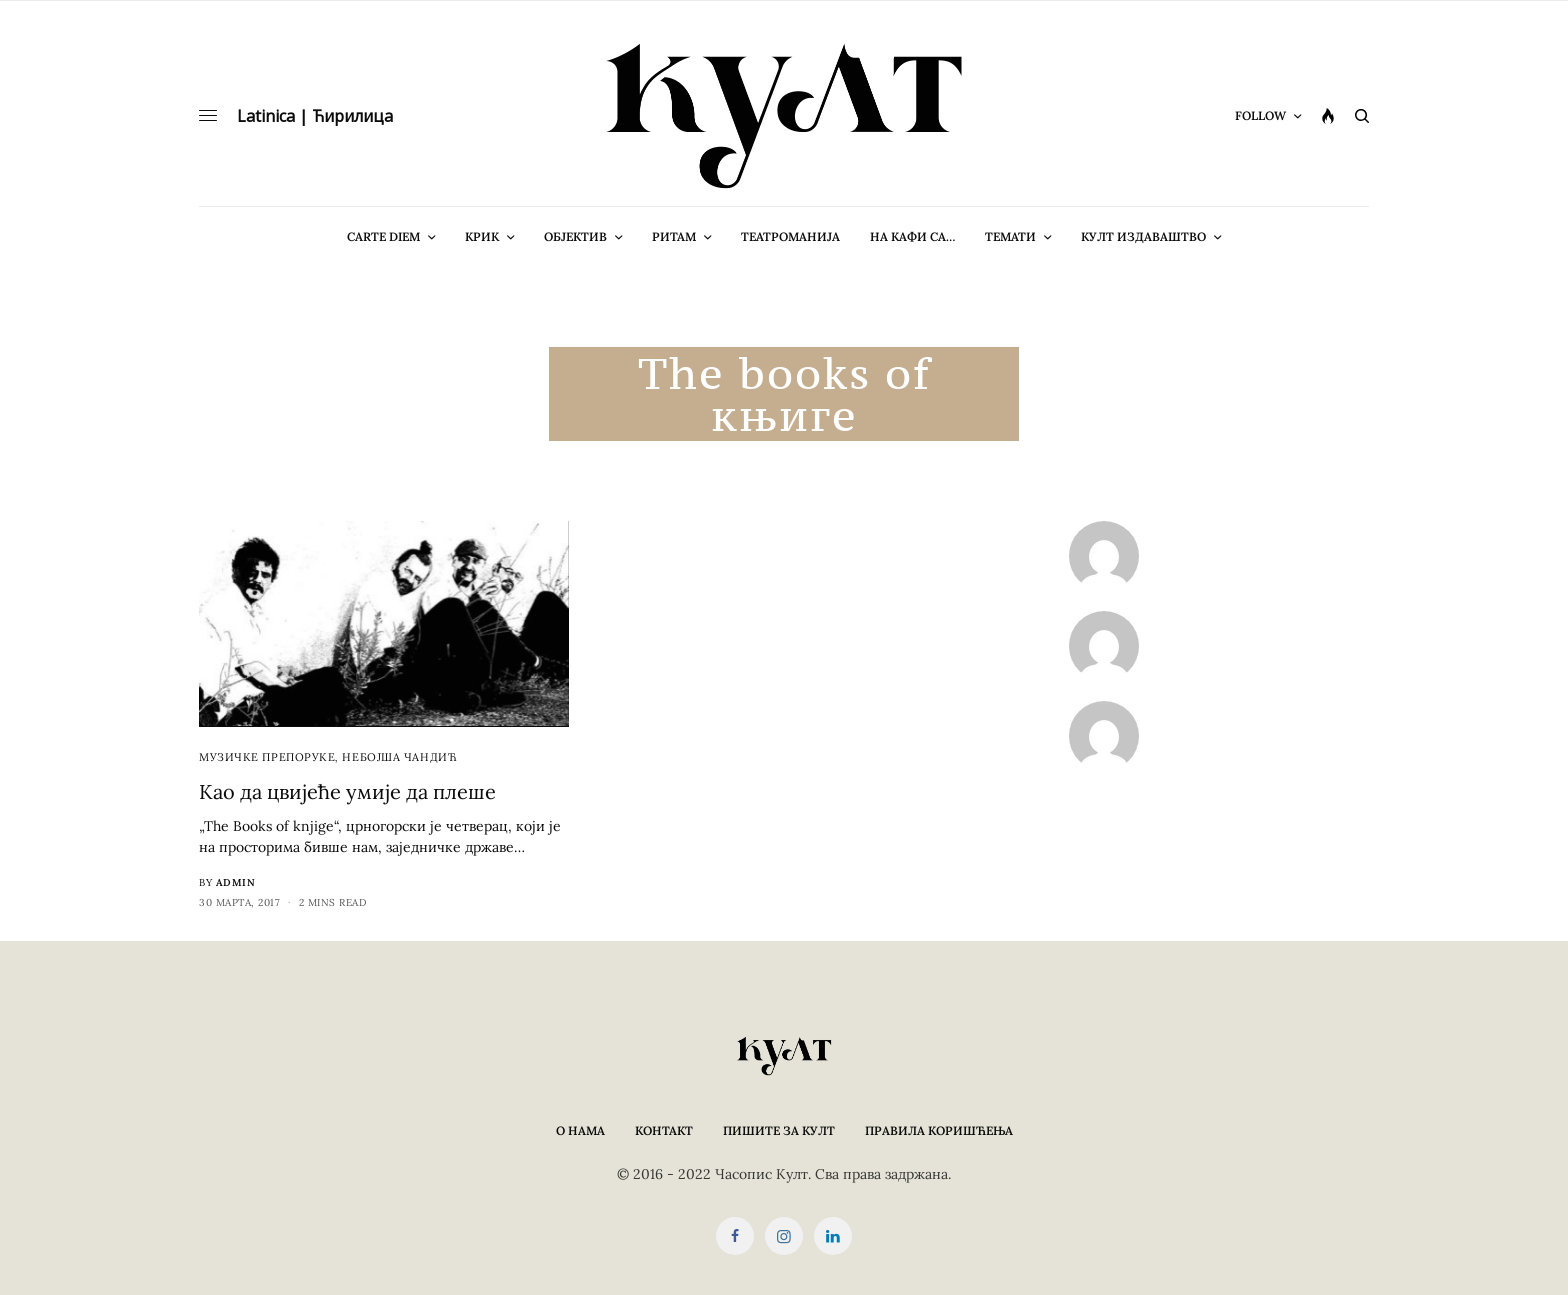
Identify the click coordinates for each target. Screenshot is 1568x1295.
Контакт (664, 1130)
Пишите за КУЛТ (779, 1130)
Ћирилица (352, 116)
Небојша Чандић (399, 757)
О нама (580, 1130)
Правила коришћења (939, 1130)
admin (236, 882)
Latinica (266, 116)
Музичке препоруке (267, 757)
